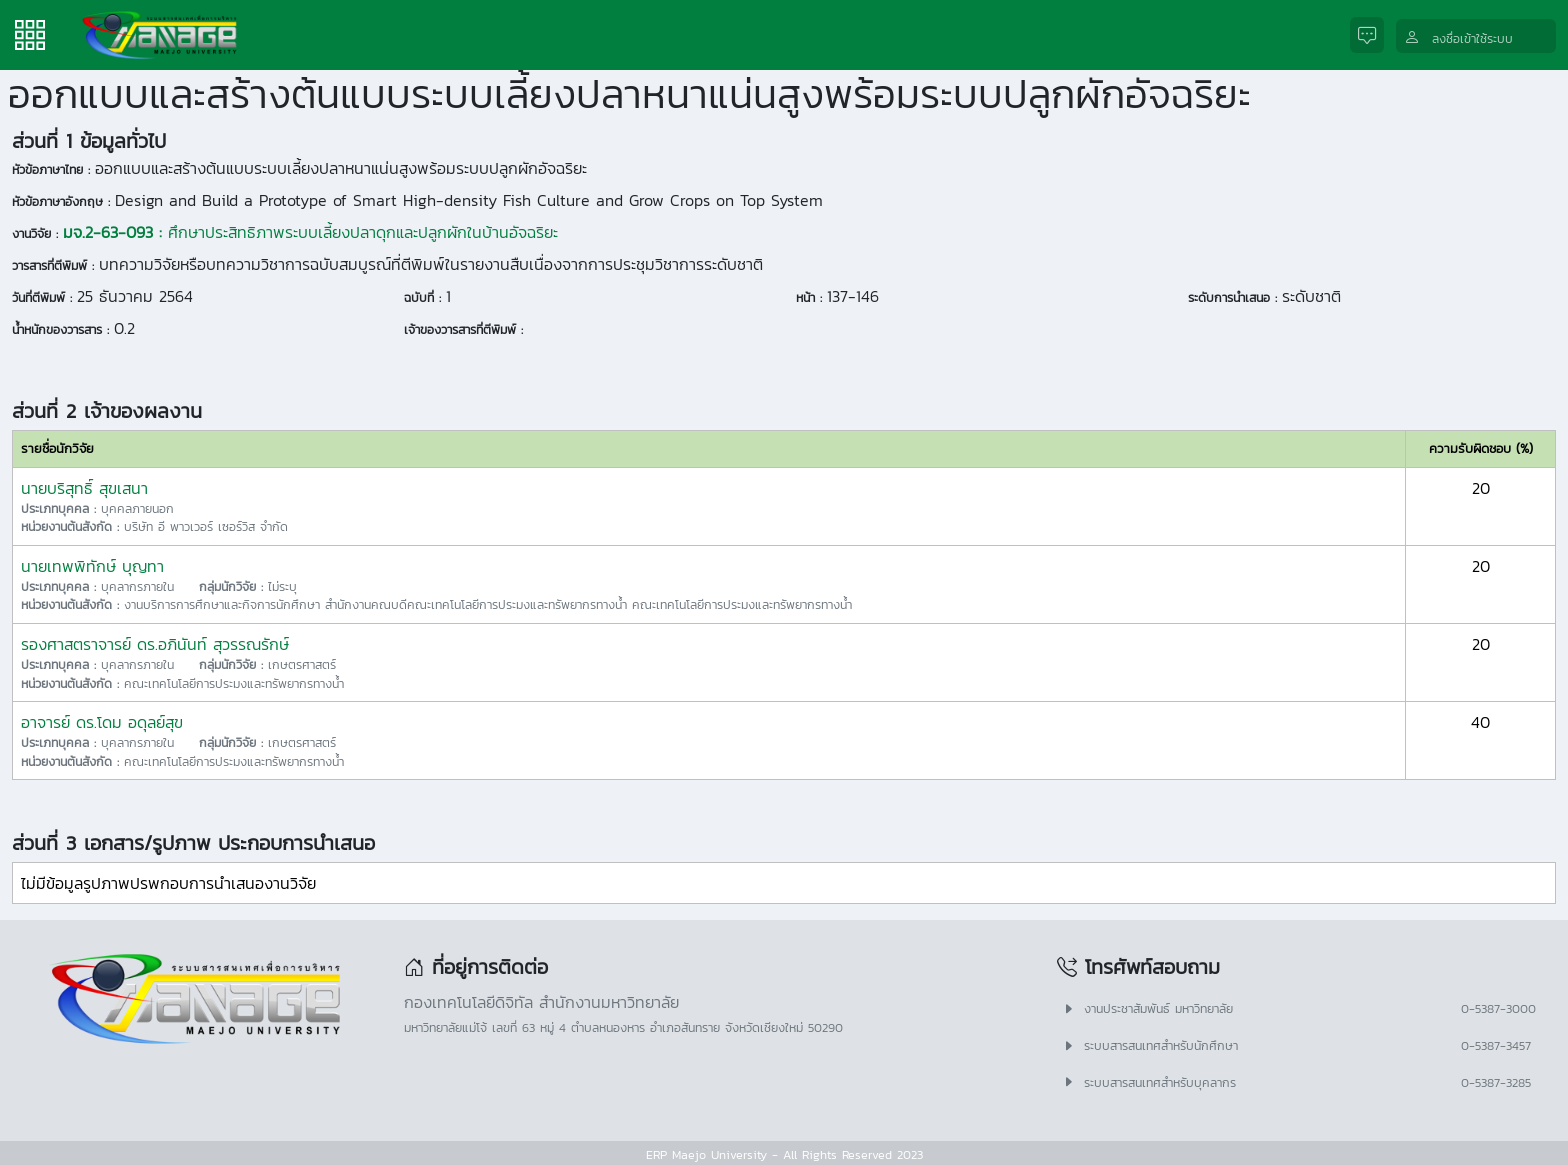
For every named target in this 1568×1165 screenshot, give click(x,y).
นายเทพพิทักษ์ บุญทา (92, 566)
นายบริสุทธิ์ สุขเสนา (84, 488)
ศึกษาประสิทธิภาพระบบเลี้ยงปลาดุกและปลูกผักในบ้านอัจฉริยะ (310, 232)
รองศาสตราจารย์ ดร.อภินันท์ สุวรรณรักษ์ (155, 644)
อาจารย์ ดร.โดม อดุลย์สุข (102, 722)
